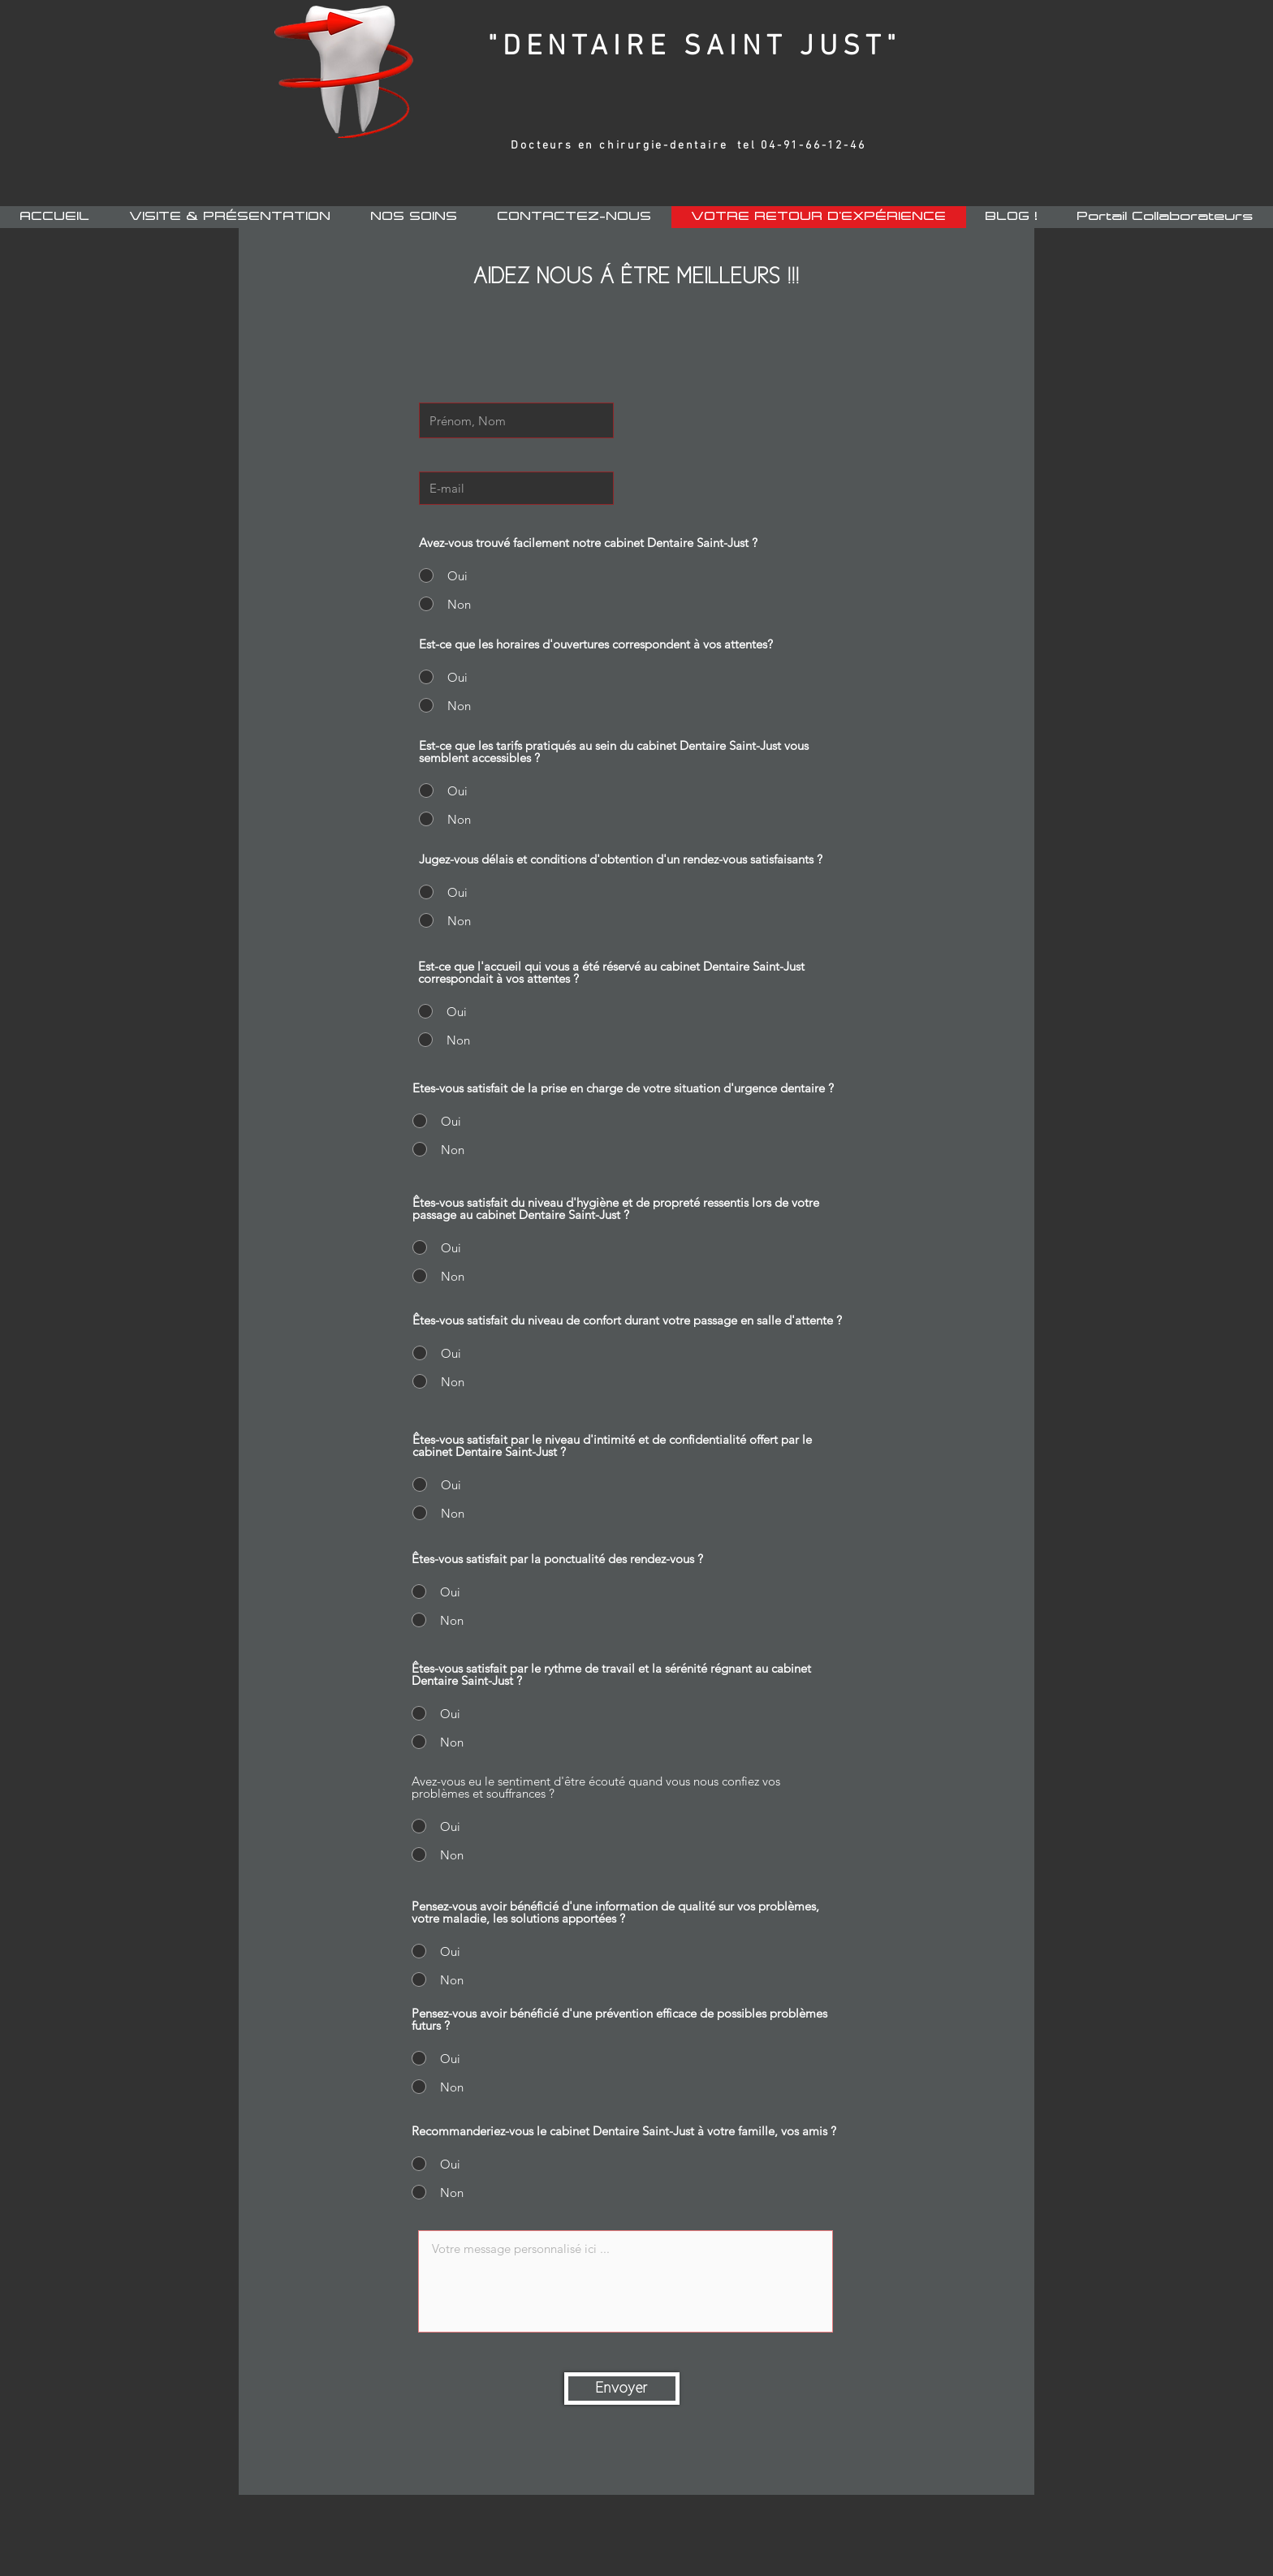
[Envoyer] (622, 2388)
